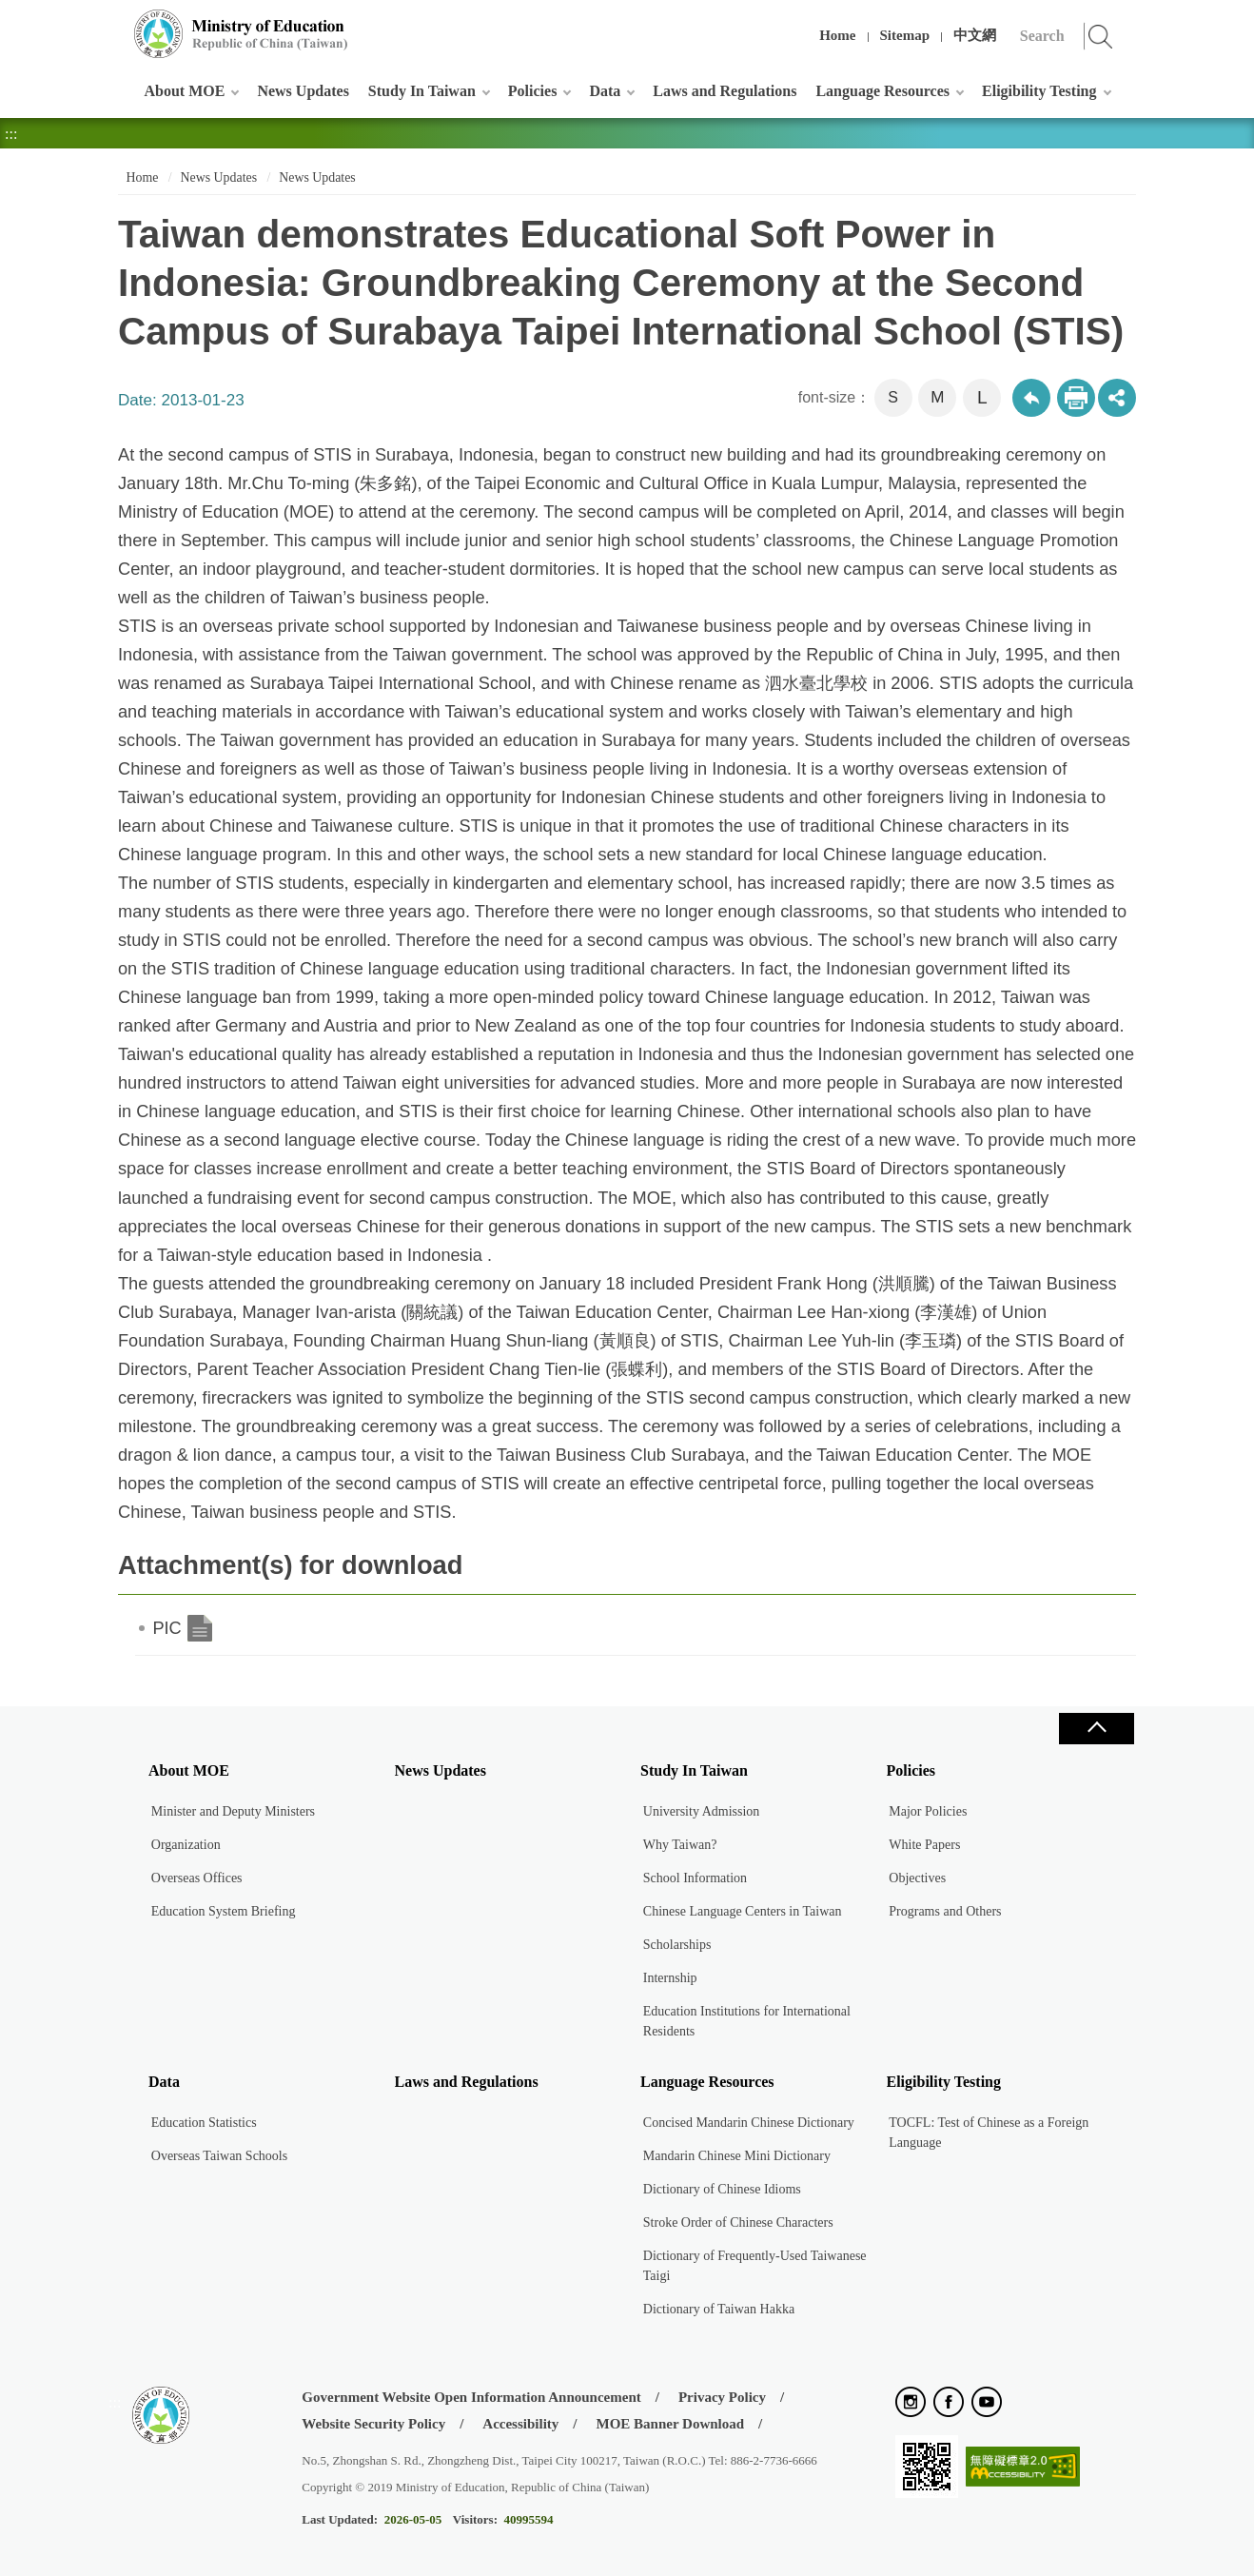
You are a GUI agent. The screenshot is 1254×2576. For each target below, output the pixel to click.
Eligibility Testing (1039, 91)
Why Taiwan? (680, 1845)
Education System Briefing (223, 1911)
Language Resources (882, 91)
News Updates (302, 91)
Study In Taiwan (422, 91)
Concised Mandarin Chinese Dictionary (748, 2122)
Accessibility (520, 2423)
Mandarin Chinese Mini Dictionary (737, 2156)
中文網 (974, 35)
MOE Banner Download (670, 2423)
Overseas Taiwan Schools (219, 2156)
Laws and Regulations (724, 91)
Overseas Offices (197, 1878)
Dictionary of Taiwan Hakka (718, 2309)
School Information (695, 1878)
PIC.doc (200, 1628)
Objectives (917, 1878)
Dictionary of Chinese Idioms (722, 2189)
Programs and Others (945, 1911)
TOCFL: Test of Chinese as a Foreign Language (988, 2132)
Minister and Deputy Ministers (233, 1811)
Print (1076, 398)
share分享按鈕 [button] (1117, 398)
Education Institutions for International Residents (747, 2021)
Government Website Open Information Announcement (471, 2397)
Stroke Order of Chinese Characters (738, 2222)
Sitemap (905, 35)
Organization (186, 1845)
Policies (533, 91)
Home (837, 35)
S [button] (893, 397)
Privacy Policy (722, 2397)
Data (604, 91)
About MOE (185, 91)
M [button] (937, 397)
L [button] (982, 397)
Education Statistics (204, 2122)
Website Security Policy (373, 2423)
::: (114, 23)
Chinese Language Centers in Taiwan (742, 1911)
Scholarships (677, 1944)
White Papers (924, 1845)
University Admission (701, 1811)
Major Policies (928, 1811)
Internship (670, 1978)
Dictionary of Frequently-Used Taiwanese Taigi (755, 2266)
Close (1096, 1728)
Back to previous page (1031, 398)
